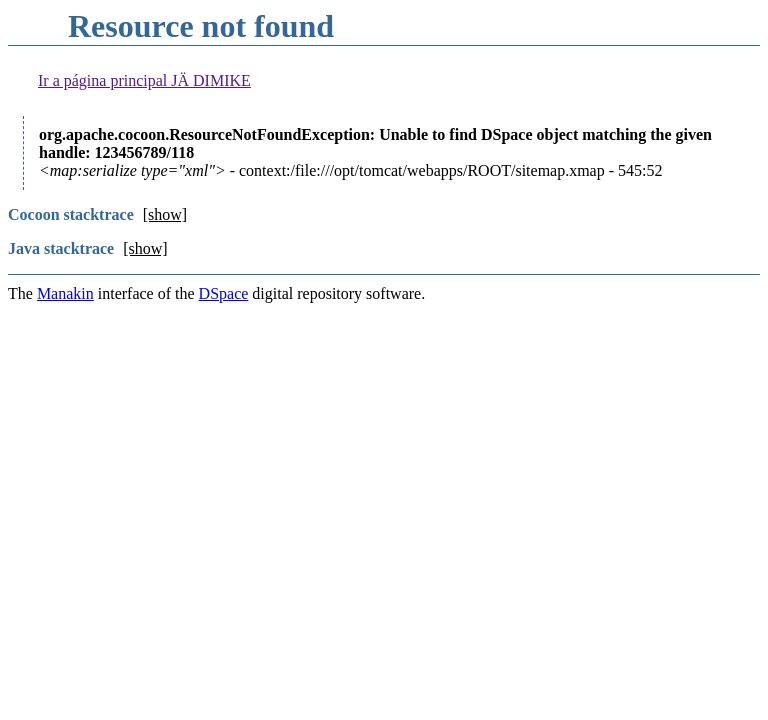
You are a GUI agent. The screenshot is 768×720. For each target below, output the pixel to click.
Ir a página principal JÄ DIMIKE (144, 80)
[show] (165, 214)
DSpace (224, 293)
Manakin (65, 293)
